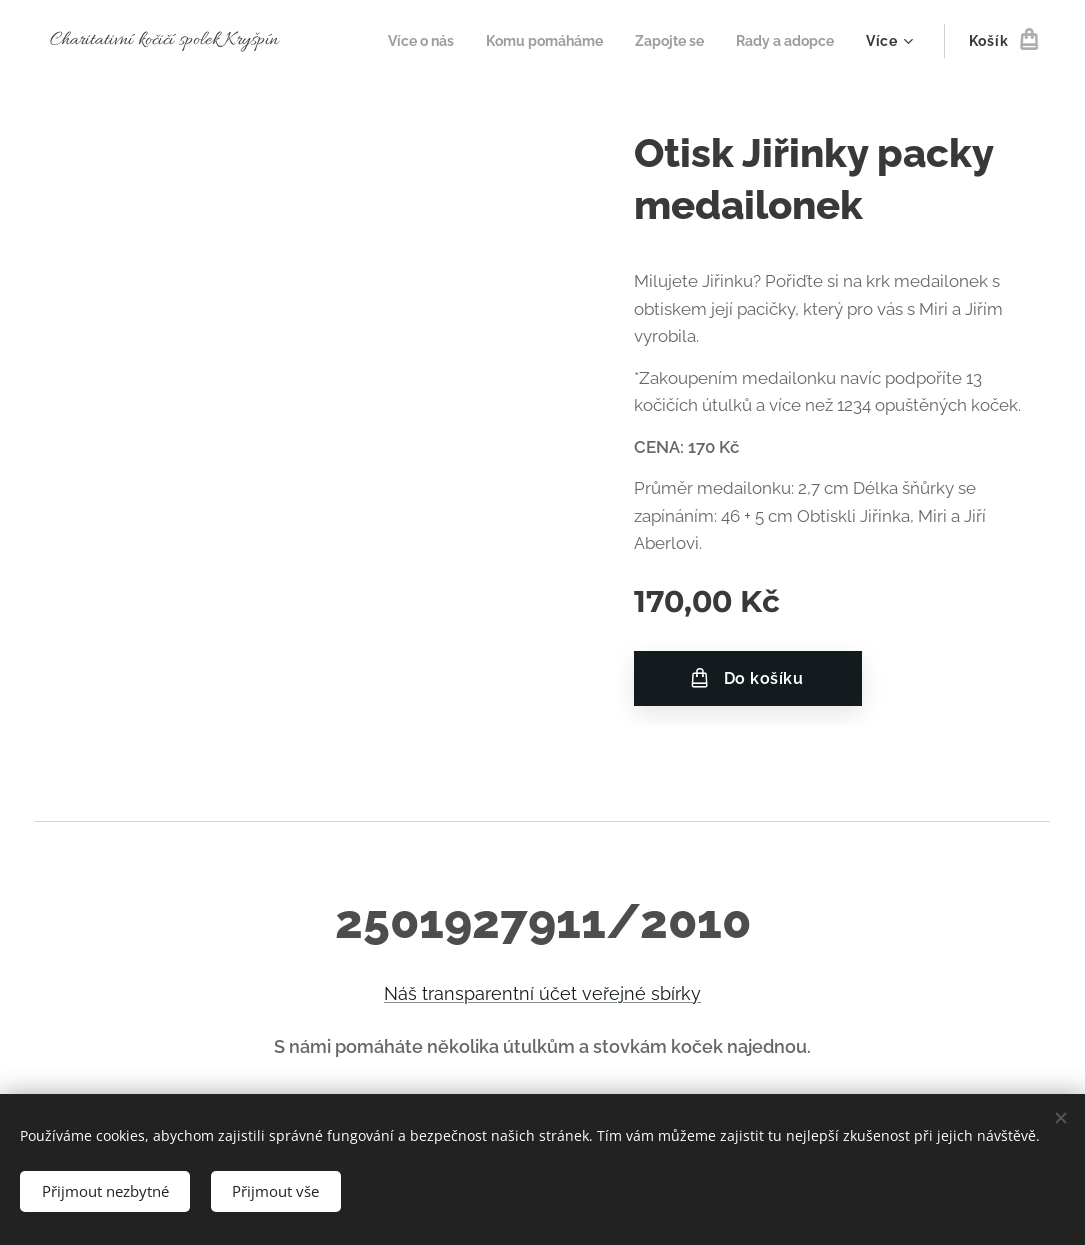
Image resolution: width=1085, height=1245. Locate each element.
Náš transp (429, 993)
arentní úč (517, 993)
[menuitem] (398, 41)
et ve (581, 993)
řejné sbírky (652, 993)
